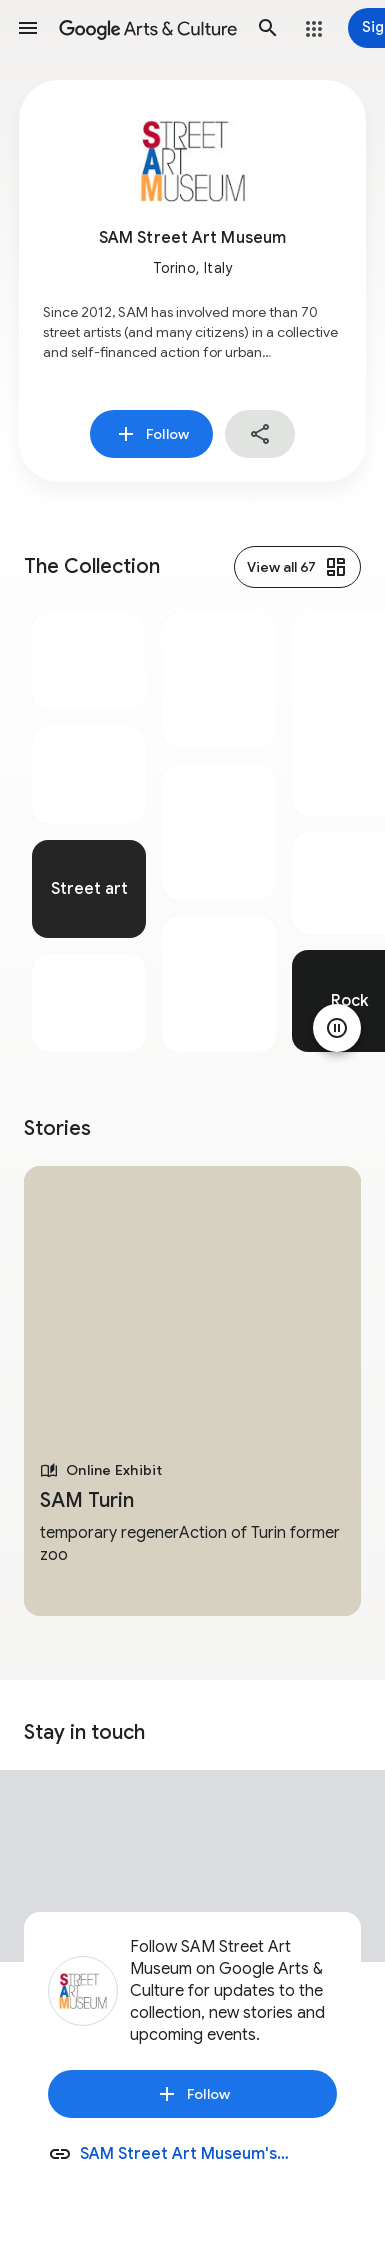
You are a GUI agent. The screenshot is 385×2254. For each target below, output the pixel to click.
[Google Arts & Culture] (148, 28)
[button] (28, 28)
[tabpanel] (89, 832)
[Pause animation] (337, 1028)
